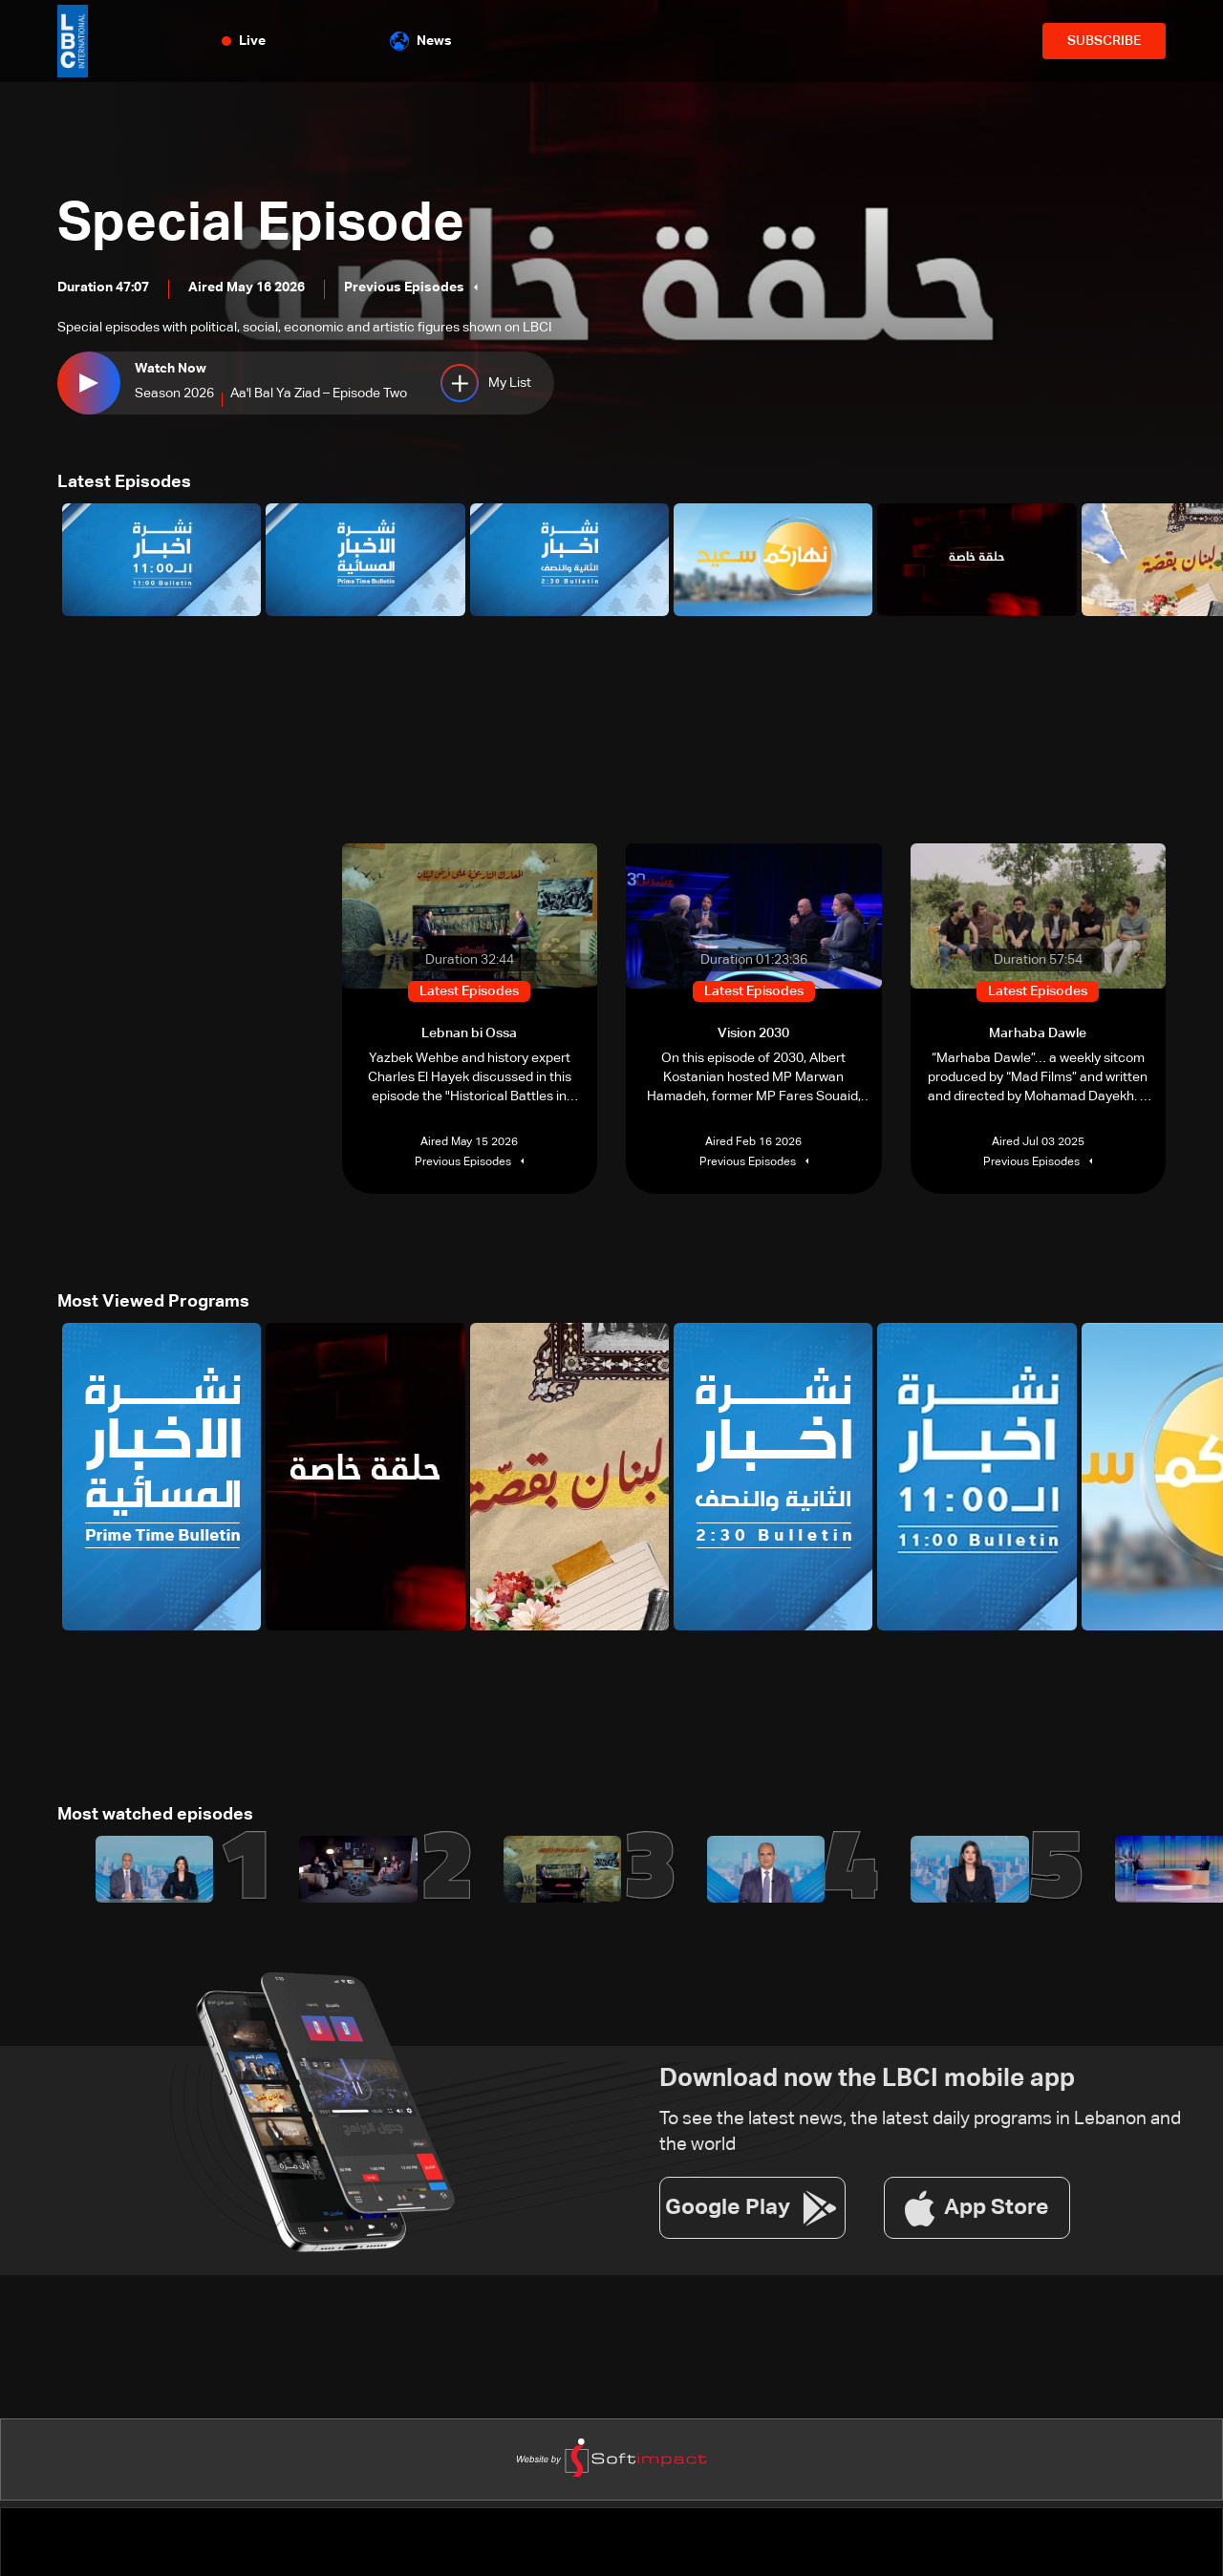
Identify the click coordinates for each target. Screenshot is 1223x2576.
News (421, 41)
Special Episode (260, 224)
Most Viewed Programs (153, 1301)
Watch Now (170, 368)
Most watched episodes (155, 1814)
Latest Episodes (124, 482)
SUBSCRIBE (1104, 41)
